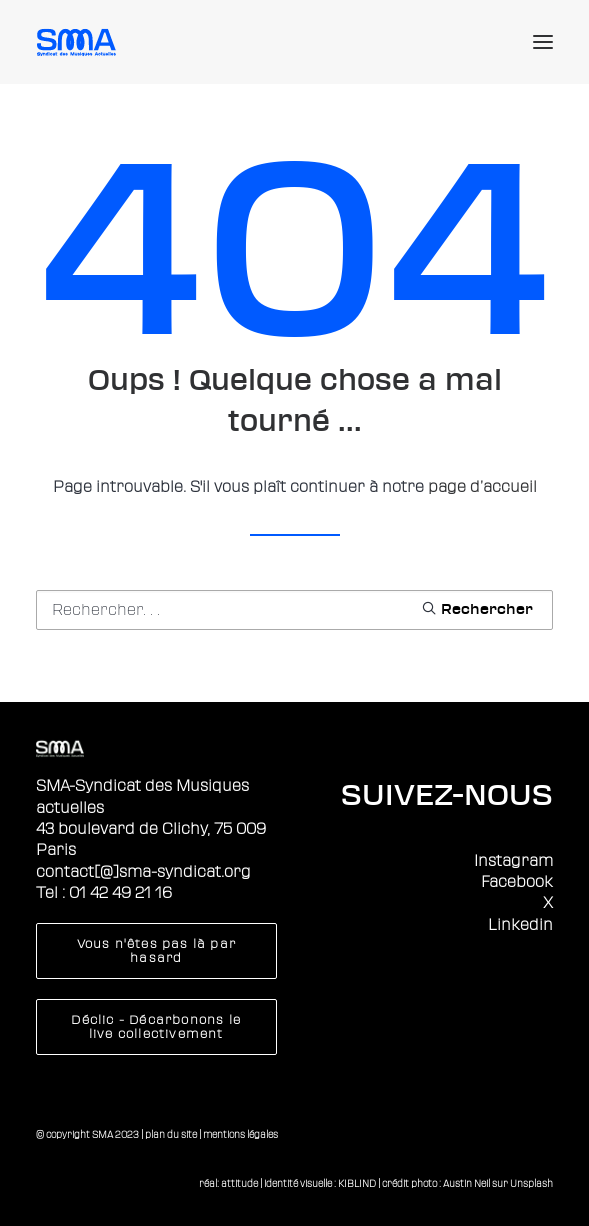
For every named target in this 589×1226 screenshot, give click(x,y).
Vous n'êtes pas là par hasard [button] (159, 951)
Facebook (517, 882)
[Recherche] (294, 610)
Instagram (513, 861)
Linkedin (520, 925)
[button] (543, 42)
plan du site (171, 1134)
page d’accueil (482, 487)
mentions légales (240, 1134)
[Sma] (79, 42)
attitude (239, 1183)
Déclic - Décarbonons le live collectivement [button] (158, 1027)
